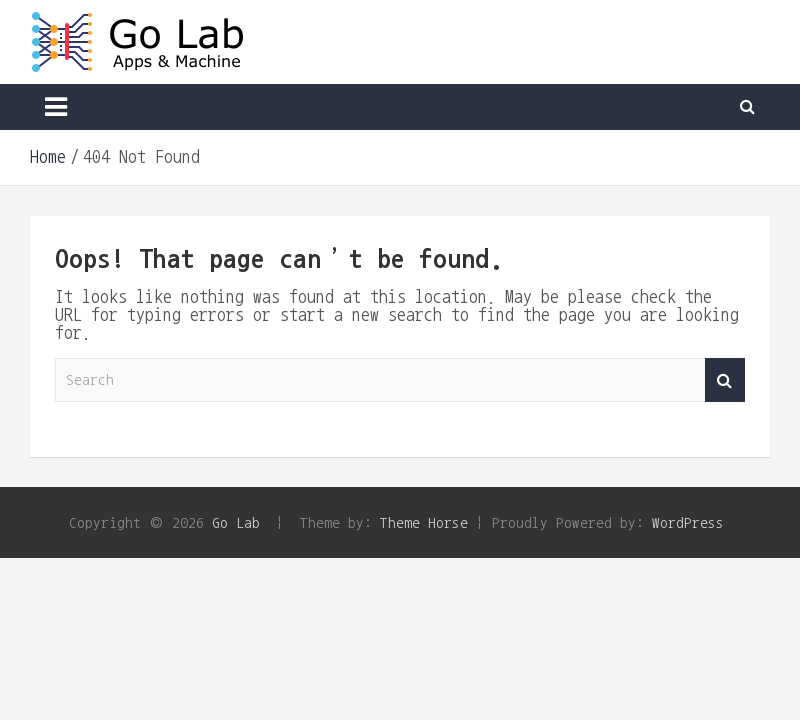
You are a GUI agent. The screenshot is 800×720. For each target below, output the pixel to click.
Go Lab (236, 522)
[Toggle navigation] (56, 107)
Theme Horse (424, 522)
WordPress (688, 522)
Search (725, 380)
